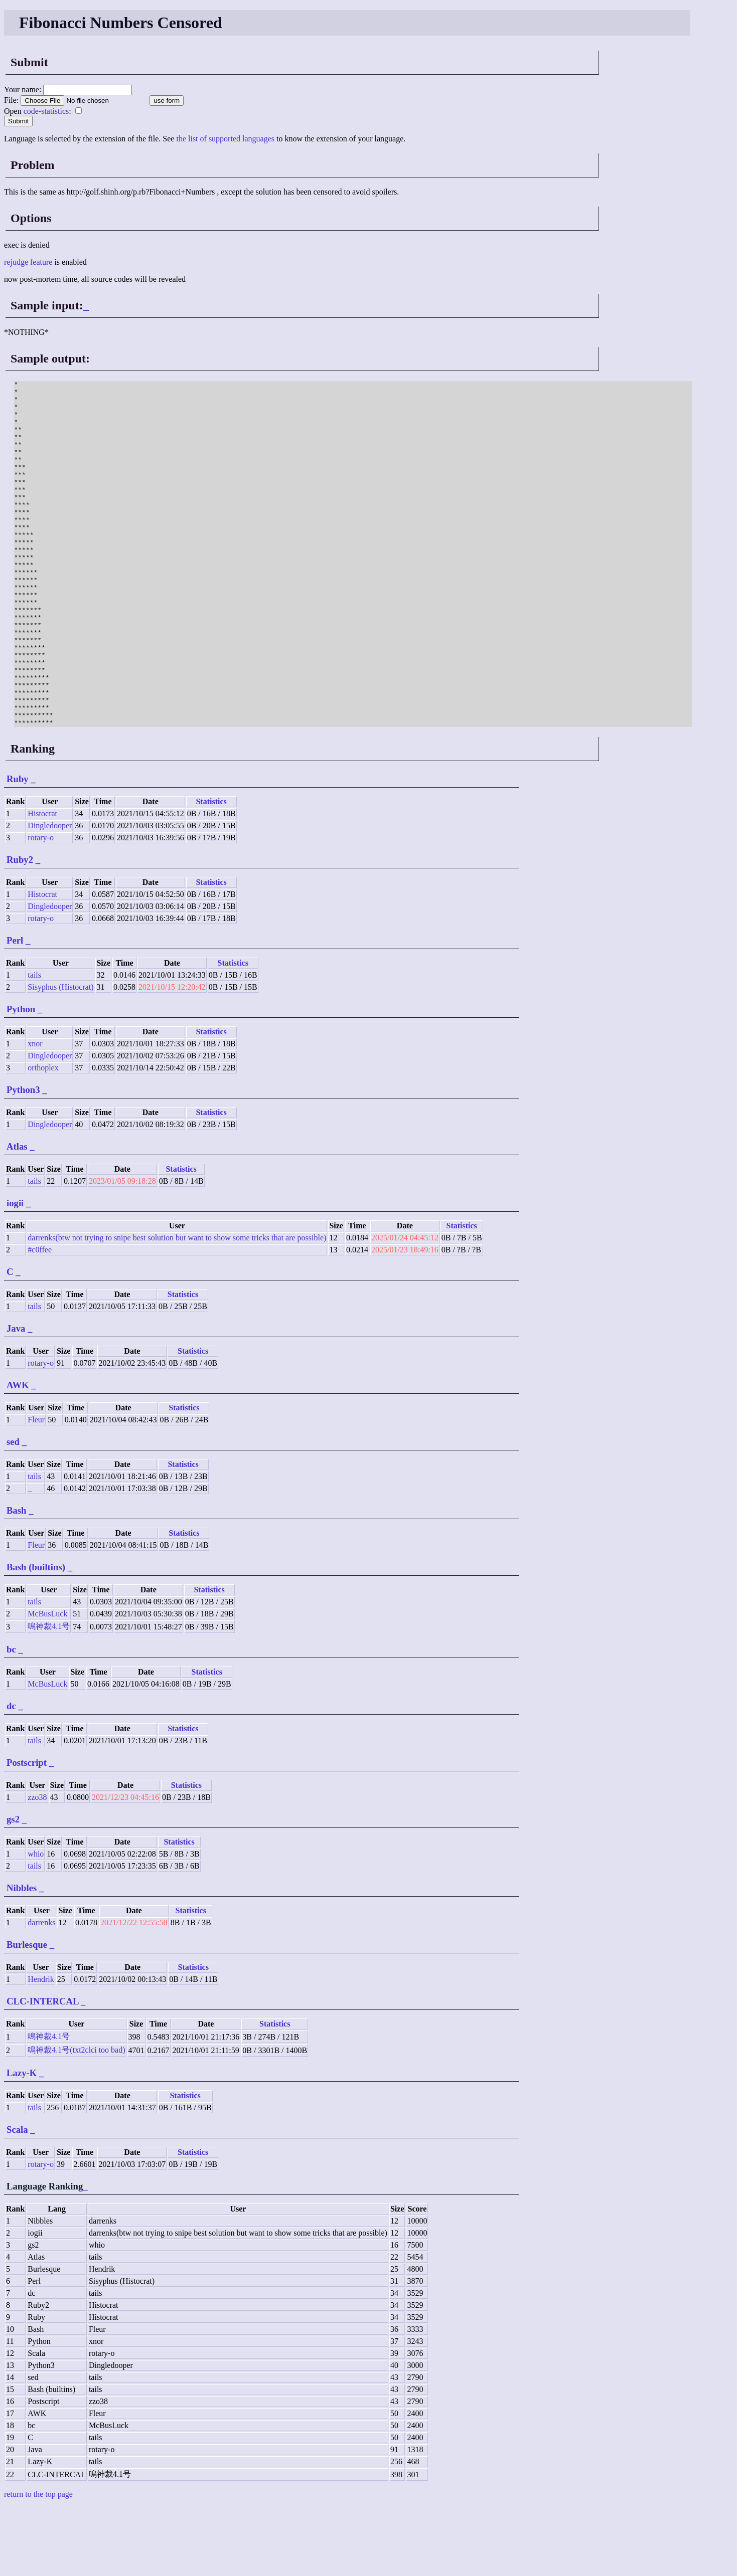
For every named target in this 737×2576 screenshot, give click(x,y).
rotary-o (41, 906)
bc (11, 1718)
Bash (17, 1579)
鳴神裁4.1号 (49, 1695)
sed (13, 1511)
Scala (17, 2198)
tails (34, 1044)
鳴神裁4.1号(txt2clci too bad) (76, 2119)
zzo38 (37, 1866)
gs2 (13, 1888)
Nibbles (22, 1957)
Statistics (211, 870)
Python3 (23, 1159)
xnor (35, 1113)
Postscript (27, 1831)
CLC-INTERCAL (42, 2070)
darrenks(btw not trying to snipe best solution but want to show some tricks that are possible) (177, 1307)
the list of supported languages (225, 138)
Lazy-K (22, 2142)
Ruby (18, 848)
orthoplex (43, 1137)
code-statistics (46, 111)
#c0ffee (40, 1319)
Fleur (36, 1489)
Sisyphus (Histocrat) (60, 1056)
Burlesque (27, 2013)
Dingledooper (50, 894)
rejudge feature (28, 262)
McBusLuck (47, 1683)
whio (36, 1923)
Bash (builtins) (36, 1636)
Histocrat (42, 882)
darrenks (41, 1991)
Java (16, 1397)
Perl (15, 1009)
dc (11, 1775)
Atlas (17, 1215)
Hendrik (41, 2048)
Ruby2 (20, 929)
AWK (18, 1454)
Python (21, 1078)
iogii (15, 1272)
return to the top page (38, 2563)
